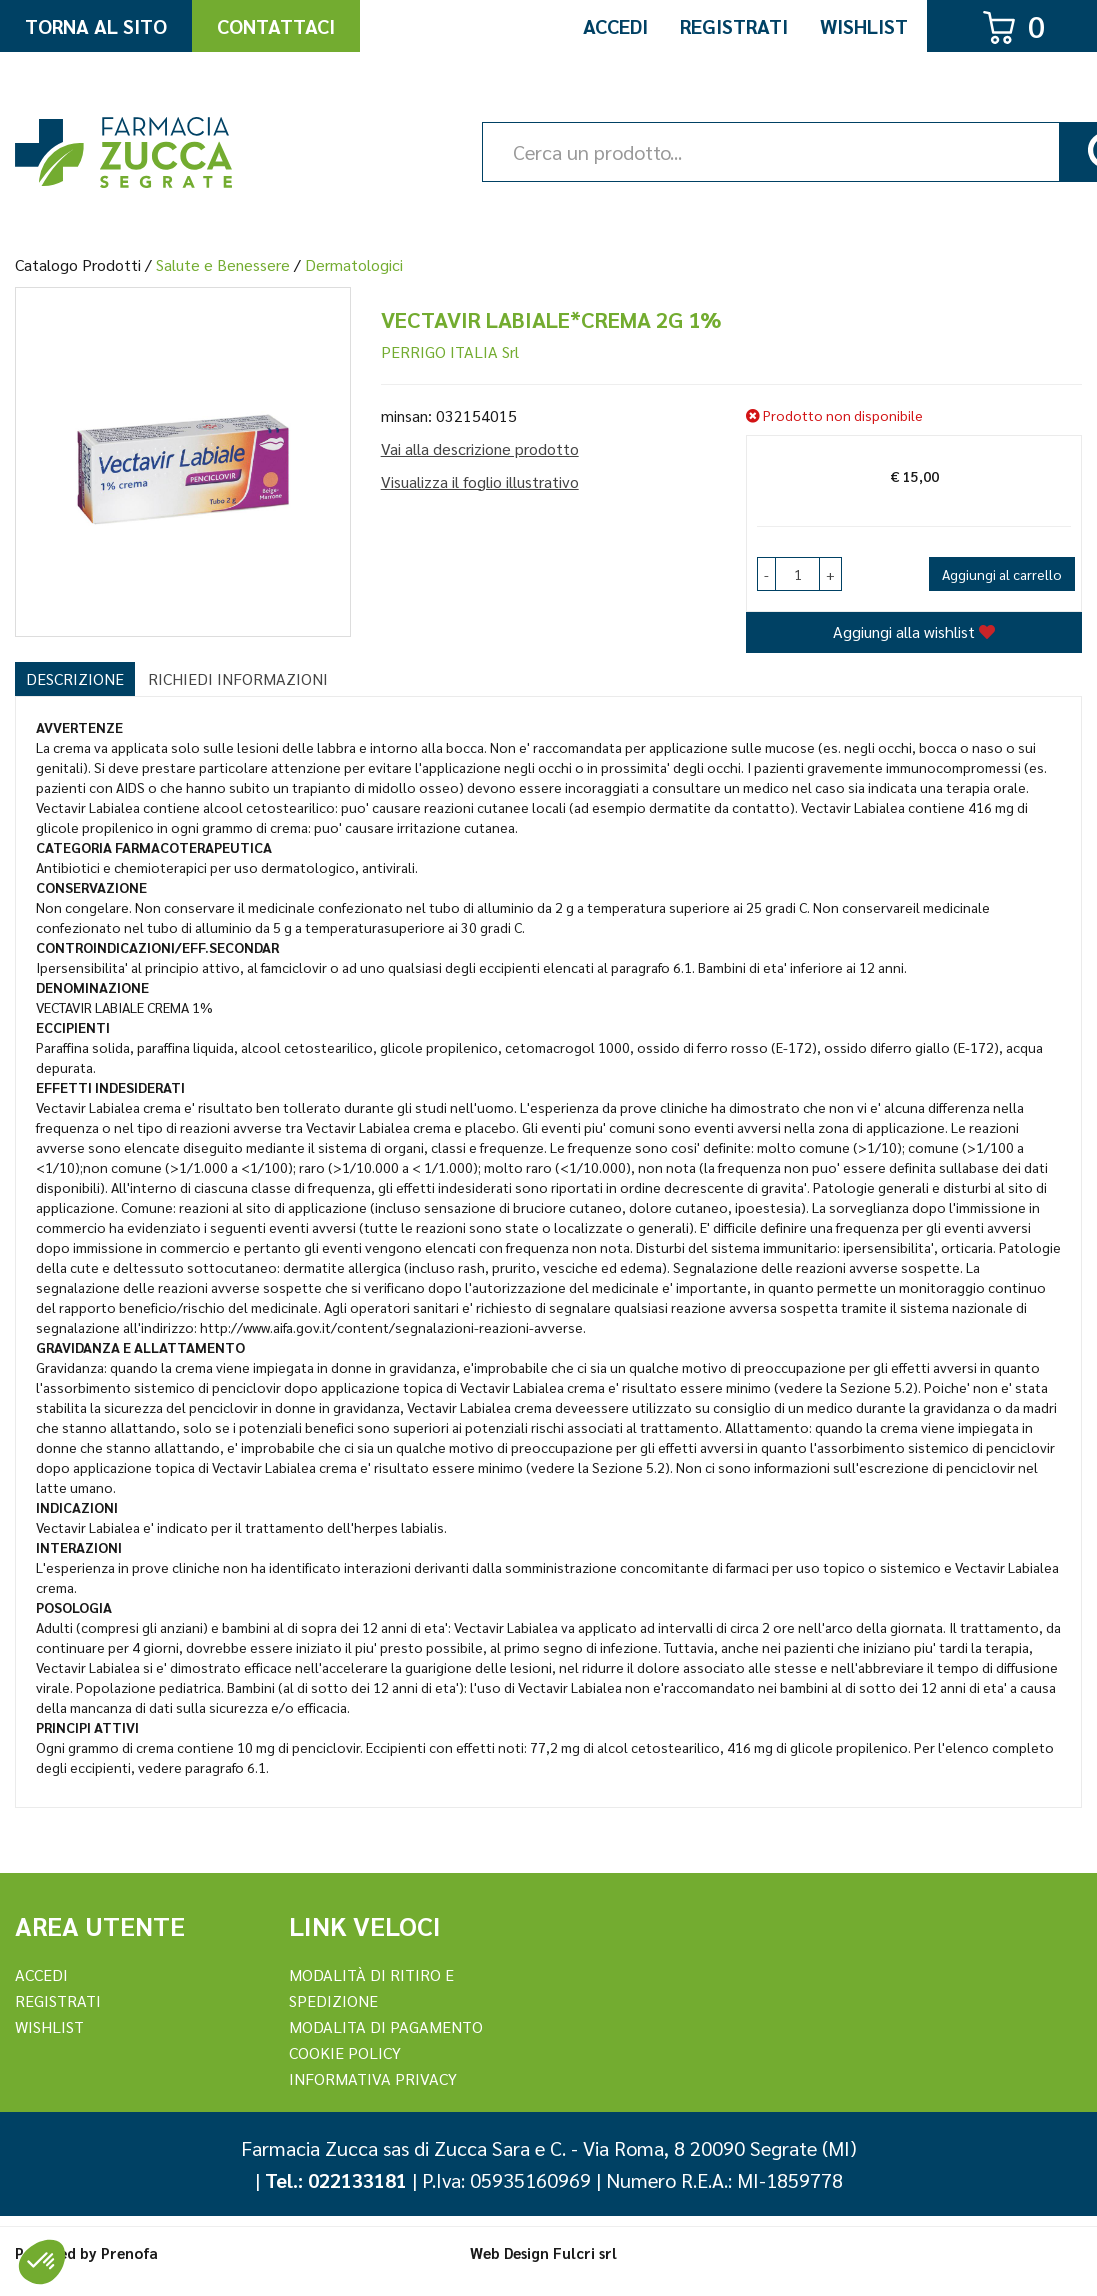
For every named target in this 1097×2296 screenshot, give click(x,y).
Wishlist (864, 26)
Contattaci (276, 26)
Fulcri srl (585, 2252)
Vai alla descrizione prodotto (480, 448)
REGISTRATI (58, 2000)
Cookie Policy (345, 2052)
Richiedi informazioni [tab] (238, 678)
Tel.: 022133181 (336, 2180)
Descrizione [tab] (75, 678)
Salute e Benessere (223, 264)
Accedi (615, 26)
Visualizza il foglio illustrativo (480, 481)
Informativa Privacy (373, 2078)
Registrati (734, 26)
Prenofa (129, 2252)
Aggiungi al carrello (1002, 574)
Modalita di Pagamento (386, 2026)
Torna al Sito (96, 26)
